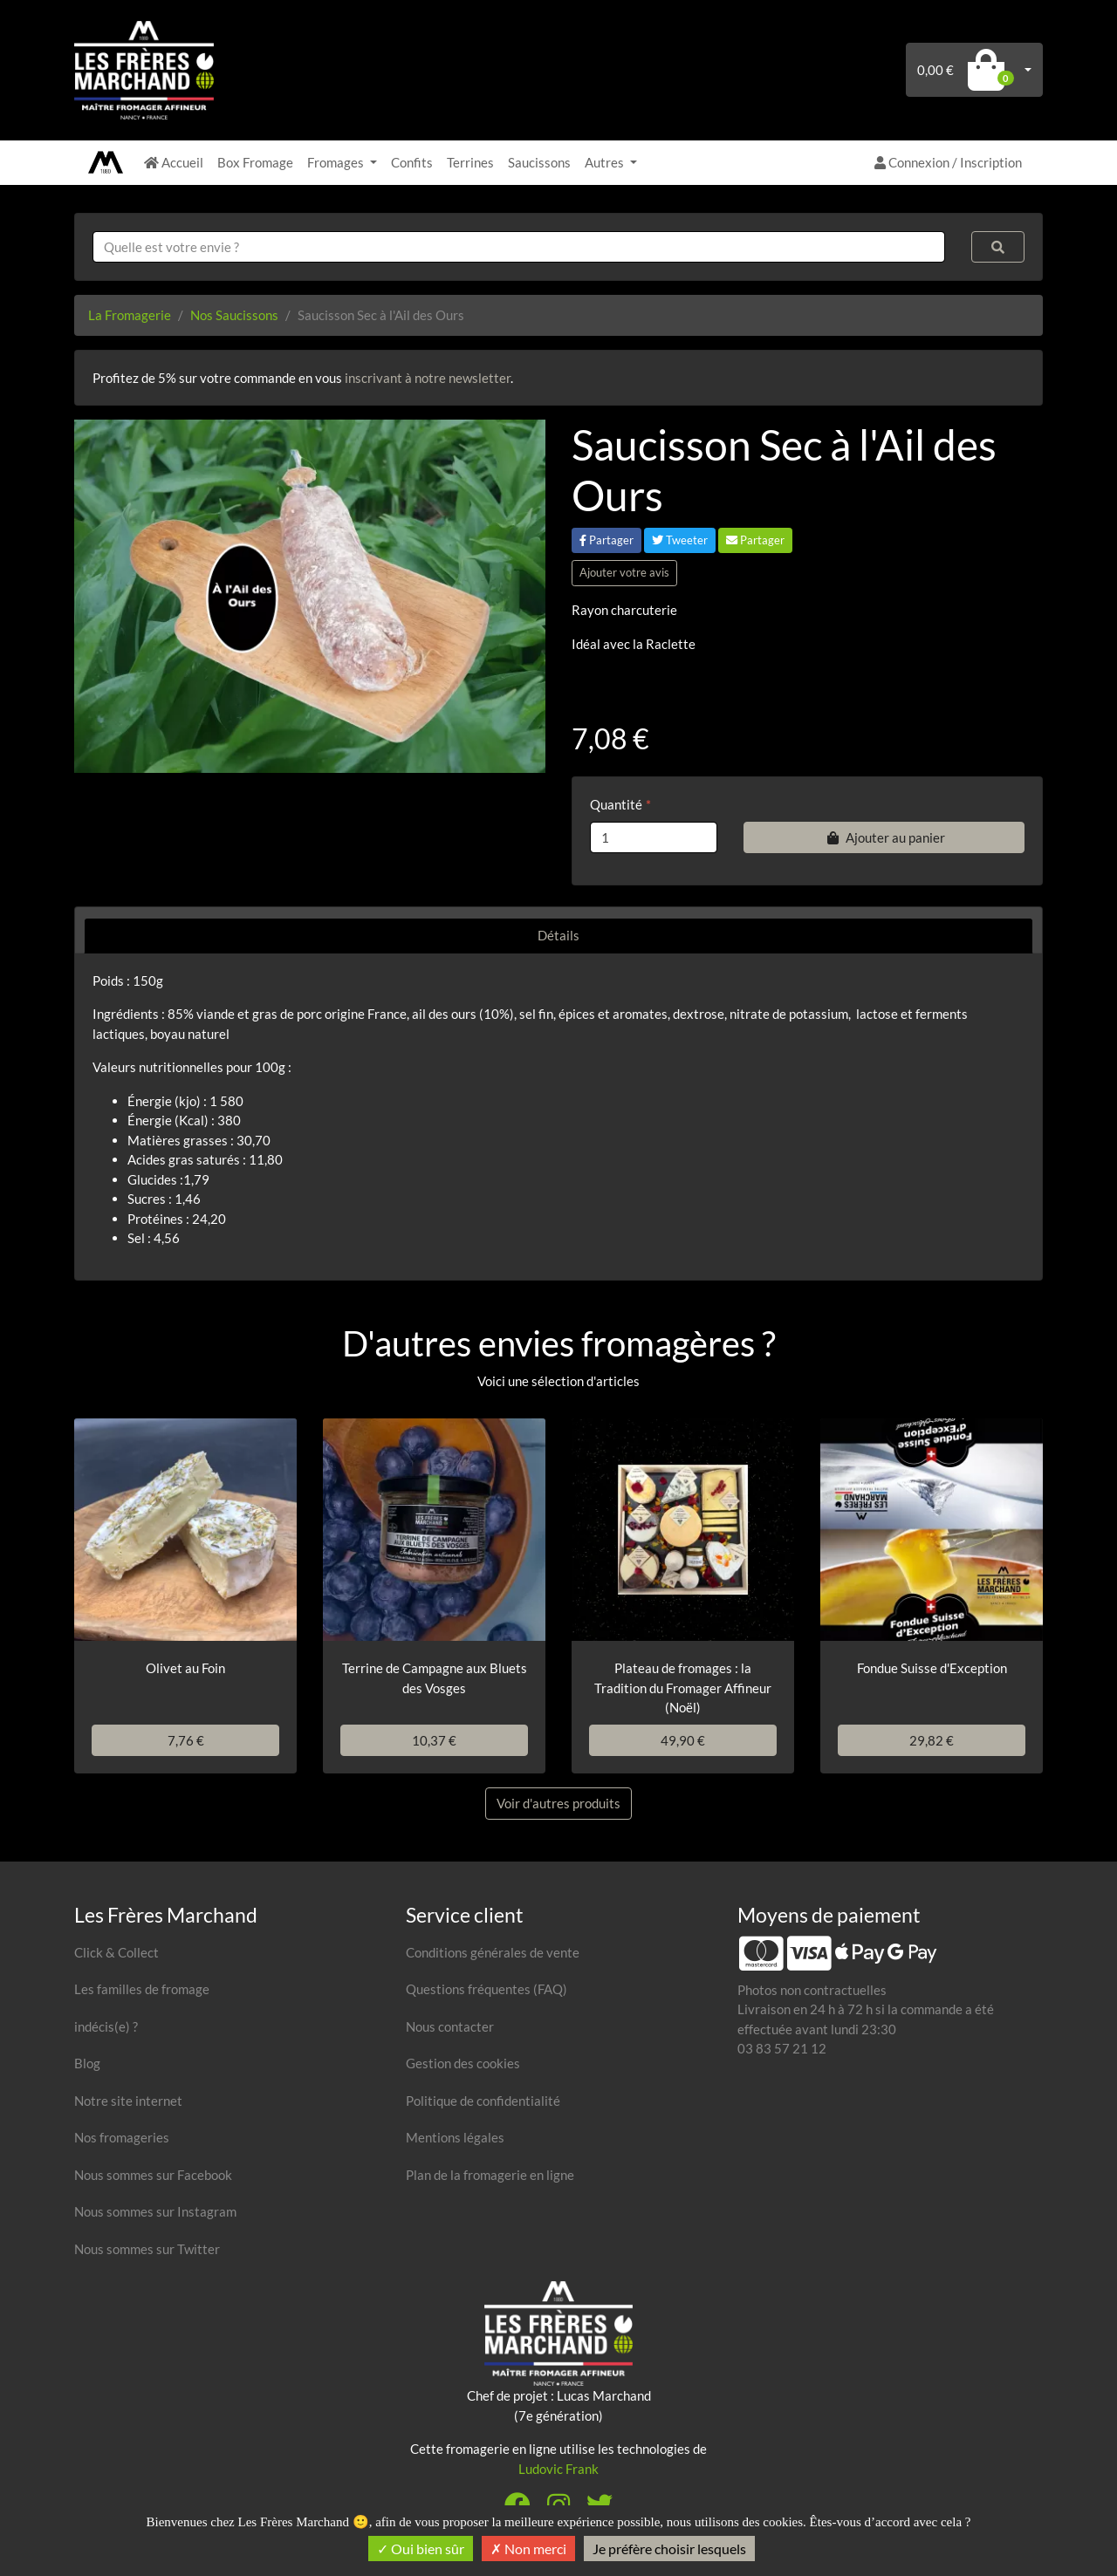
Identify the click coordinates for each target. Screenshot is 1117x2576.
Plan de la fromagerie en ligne (490, 2175)
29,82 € (931, 1740)
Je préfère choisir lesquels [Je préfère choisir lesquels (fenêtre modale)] (669, 2548)
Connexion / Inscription (948, 162)
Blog (87, 2063)
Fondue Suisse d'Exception (932, 1668)
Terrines (470, 162)
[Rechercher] (998, 247)
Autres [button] (606, 162)
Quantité (616, 804)
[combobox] (519, 247)
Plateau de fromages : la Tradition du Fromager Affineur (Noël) (682, 1687)
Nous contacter (450, 2026)
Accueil (173, 162)
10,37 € (434, 1740)
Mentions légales (455, 2137)
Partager (606, 540)
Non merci (528, 2548)
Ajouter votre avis (624, 572)
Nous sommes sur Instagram (155, 2211)
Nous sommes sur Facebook (153, 2175)
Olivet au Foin (185, 1668)
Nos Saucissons (234, 315)
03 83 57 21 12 (781, 2048)
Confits (412, 162)
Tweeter (680, 540)
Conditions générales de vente (492, 1952)
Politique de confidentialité (483, 2100)
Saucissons (539, 162)
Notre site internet (128, 2100)
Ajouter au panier (884, 837)
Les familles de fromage (141, 1989)
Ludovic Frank (558, 2469)
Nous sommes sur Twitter (147, 2249)
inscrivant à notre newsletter (428, 378)
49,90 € (683, 1740)
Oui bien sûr (420, 2548)
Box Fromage (255, 162)
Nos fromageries (121, 2137)
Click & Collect (116, 1952)
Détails (558, 935)
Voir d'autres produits (558, 1803)
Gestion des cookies (463, 2063)
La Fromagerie (129, 315)
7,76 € (186, 1740)
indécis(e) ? (106, 2026)
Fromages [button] (337, 162)
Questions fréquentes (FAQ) (486, 1989)
